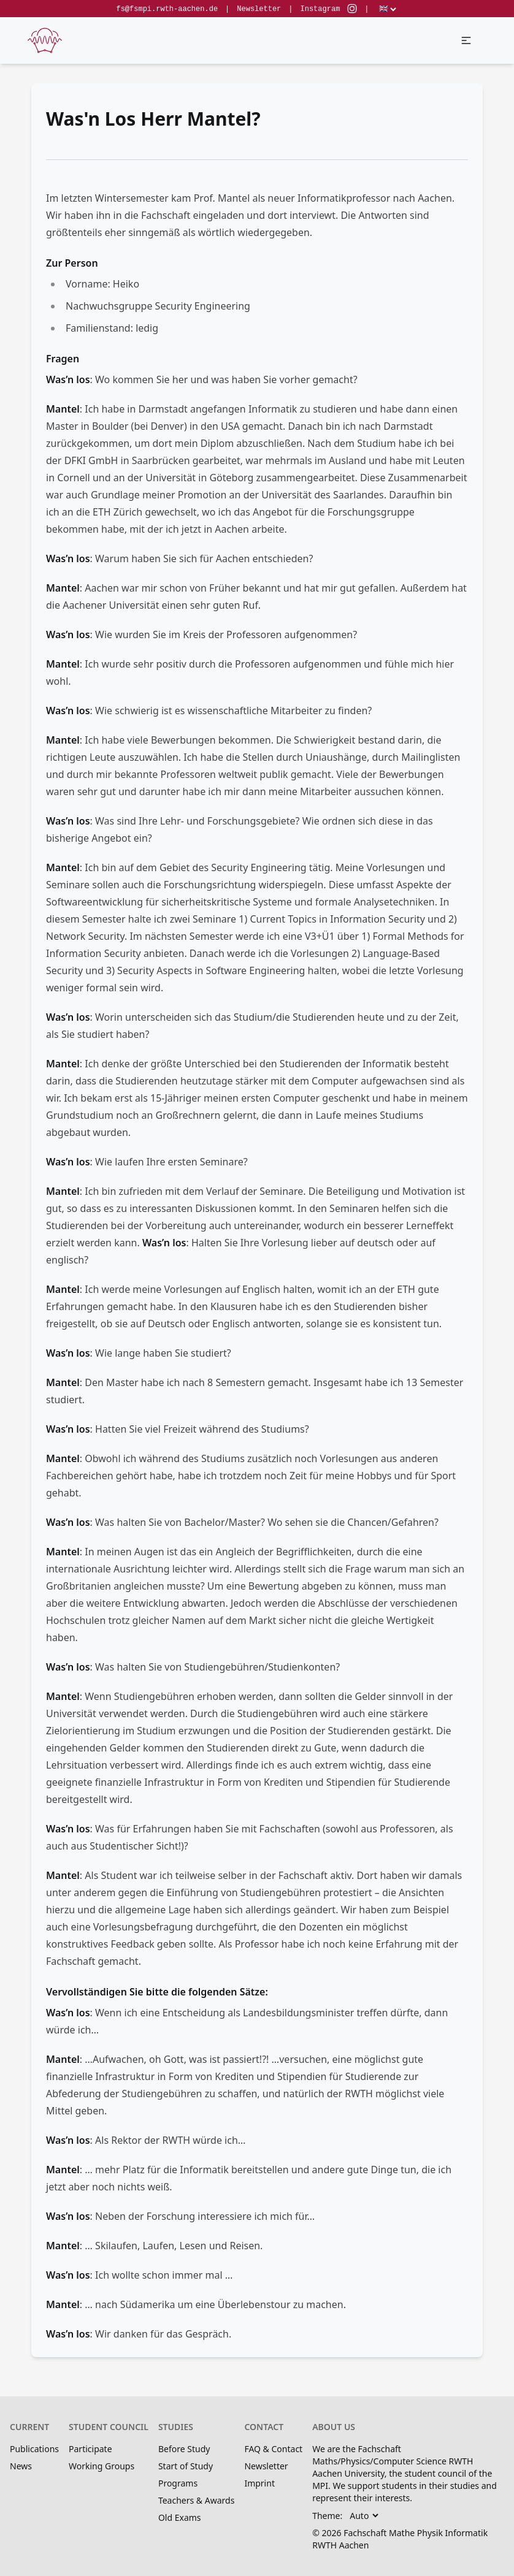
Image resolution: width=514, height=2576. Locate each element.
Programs (178, 2483)
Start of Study (185, 2466)
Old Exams (179, 2517)
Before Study (184, 2449)
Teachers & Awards (196, 2500)
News (21, 2466)
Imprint (259, 2483)
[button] (466, 40)
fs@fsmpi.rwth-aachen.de (167, 9)
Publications (34, 2449)
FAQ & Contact (273, 2449)
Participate (90, 2449)
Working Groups (101, 2466)
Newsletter (259, 9)
